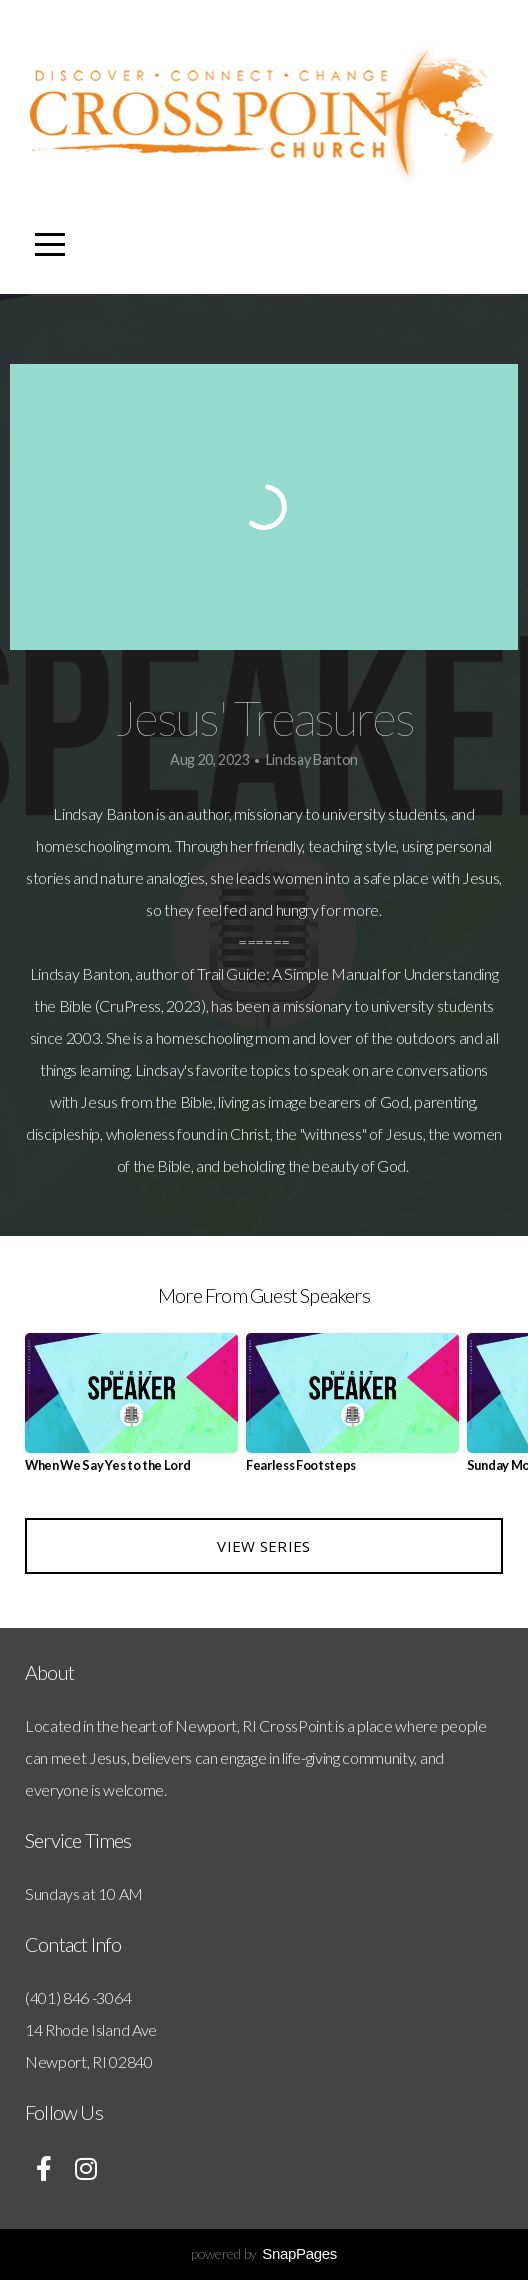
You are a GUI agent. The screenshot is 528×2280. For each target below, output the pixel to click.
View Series (263, 1546)
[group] (131, 1410)
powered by (264, 2253)
